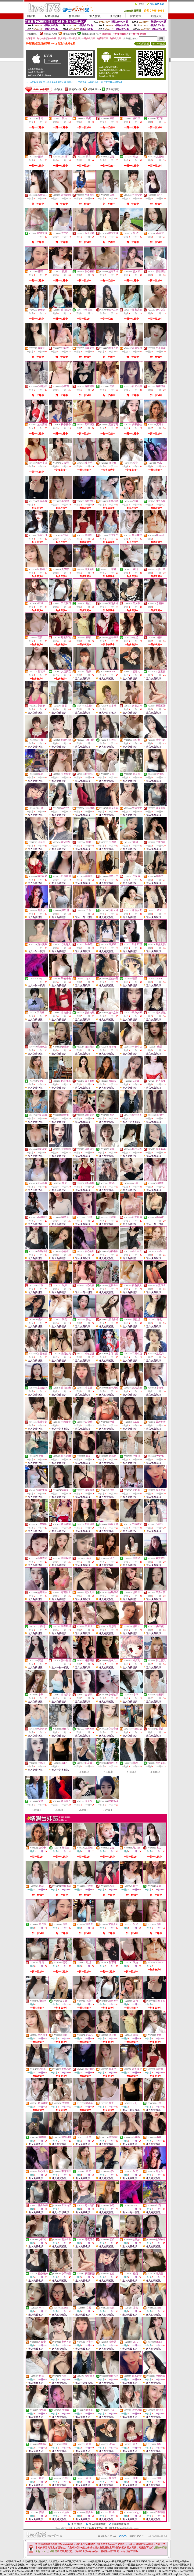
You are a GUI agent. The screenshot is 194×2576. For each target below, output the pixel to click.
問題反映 (156, 16)
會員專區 (74, 16)
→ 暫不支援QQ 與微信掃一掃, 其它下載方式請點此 (99, 82)
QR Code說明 (158, 43)
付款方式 (135, 16)
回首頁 (31, 16)
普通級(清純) (88, 33)
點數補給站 (52, 16)
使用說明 (115, 16)
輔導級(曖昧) (69, 33)
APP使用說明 (142, 43)
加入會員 (95, 16)
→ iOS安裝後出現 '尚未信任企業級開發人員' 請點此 (49, 82)
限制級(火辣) (50, 33)
